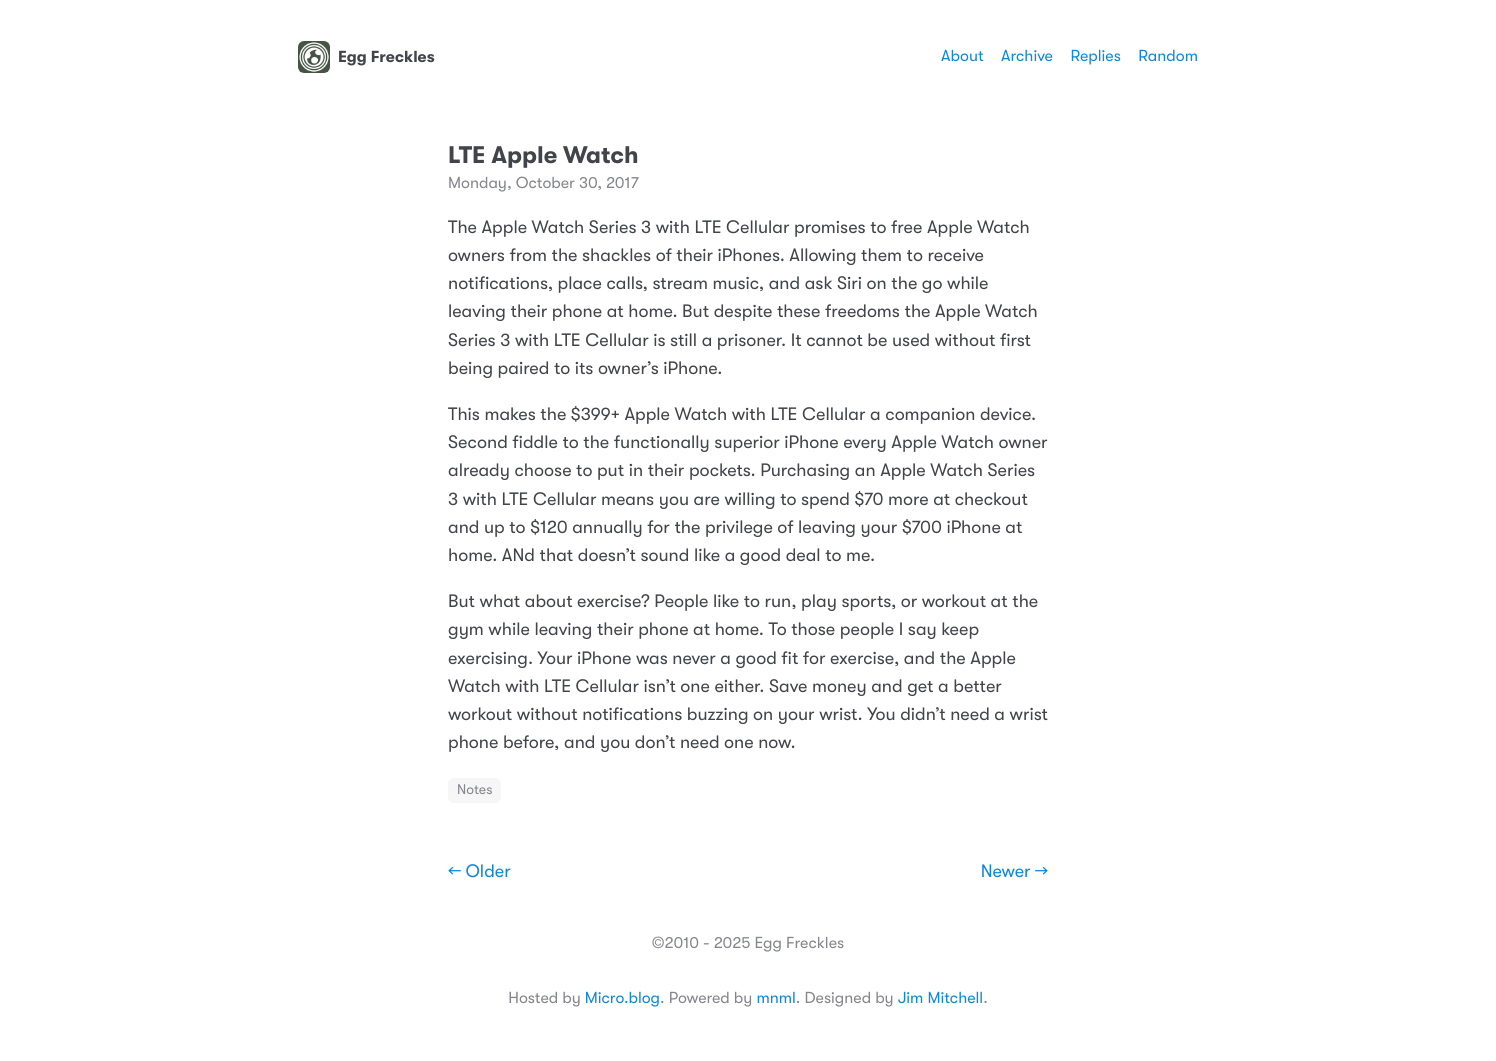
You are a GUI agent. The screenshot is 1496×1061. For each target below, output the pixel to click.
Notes (474, 790)
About (962, 56)
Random (1168, 56)
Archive (1027, 56)
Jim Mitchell (940, 998)
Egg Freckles (366, 57)
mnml (775, 998)
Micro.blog (622, 998)
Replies (1095, 56)
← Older (479, 872)
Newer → (1014, 872)
